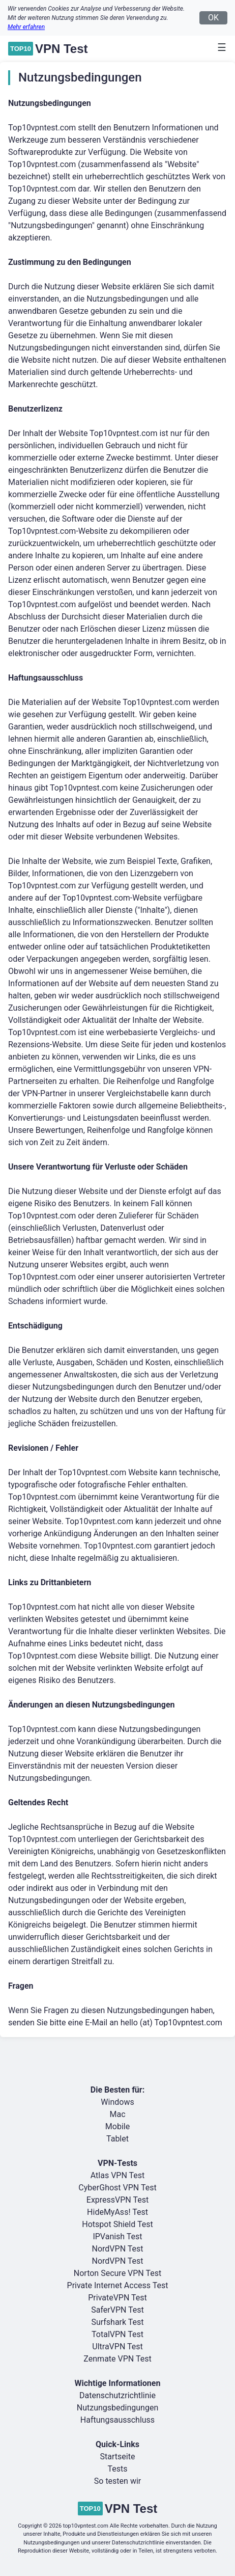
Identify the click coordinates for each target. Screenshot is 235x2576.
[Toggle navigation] (219, 47)
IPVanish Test (117, 2236)
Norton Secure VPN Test (117, 2273)
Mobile (117, 2126)
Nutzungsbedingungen (117, 2407)
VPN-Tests (117, 2163)
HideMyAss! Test (117, 2212)
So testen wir (117, 2481)
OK (213, 17)
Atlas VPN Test (117, 2175)
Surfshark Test (117, 2322)
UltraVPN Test (117, 2346)
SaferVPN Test (117, 2310)
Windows (117, 2102)
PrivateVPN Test (117, 2297)
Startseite (117, 2456)
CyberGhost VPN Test (117, 2187)
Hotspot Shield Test (117, 2224)
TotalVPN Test (117, 2334)
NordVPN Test (117, 2249)
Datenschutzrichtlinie (117, 2395)
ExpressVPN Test (117, 2200)
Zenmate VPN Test (117, 2359)
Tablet (117, 2139)
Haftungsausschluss (117, 2420)
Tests (117, 2469)
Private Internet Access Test (117, 2285)
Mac (117, 2114)
